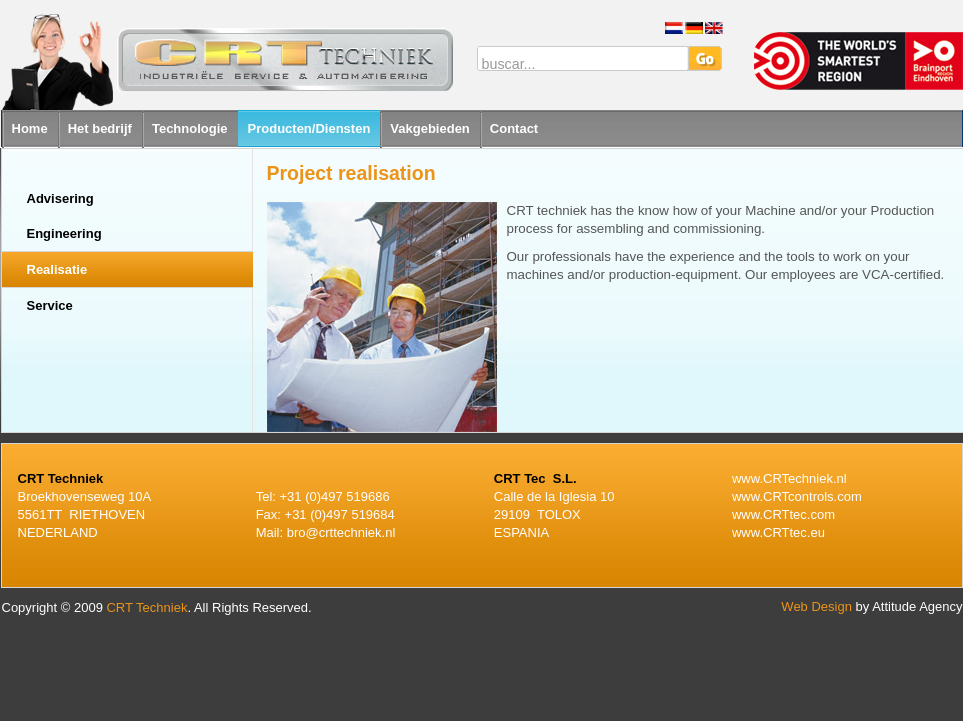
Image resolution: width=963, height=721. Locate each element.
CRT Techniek (146, 607)
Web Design (816, 606)
